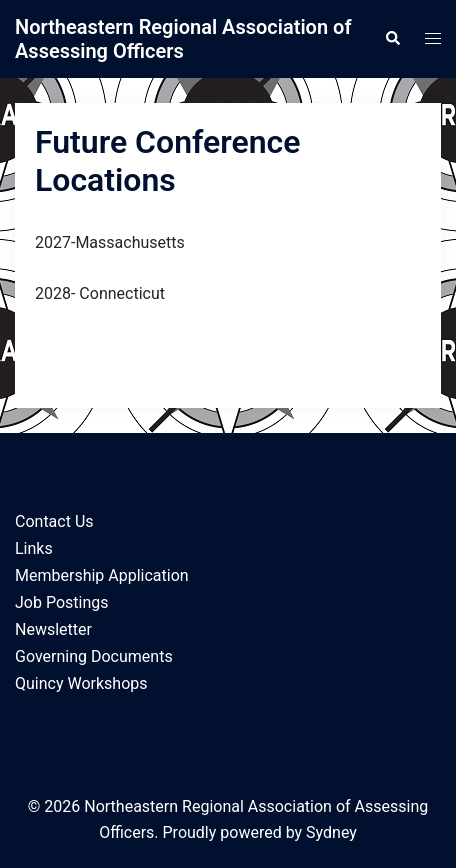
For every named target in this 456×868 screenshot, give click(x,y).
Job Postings (61, 602)
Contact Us (54, 521)
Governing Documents (94, 656)
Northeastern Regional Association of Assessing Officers (183, 39)
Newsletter (53, 629)
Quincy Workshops (81, 683)
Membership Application (102, 575)
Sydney (331, 832)
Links (34, 548)
